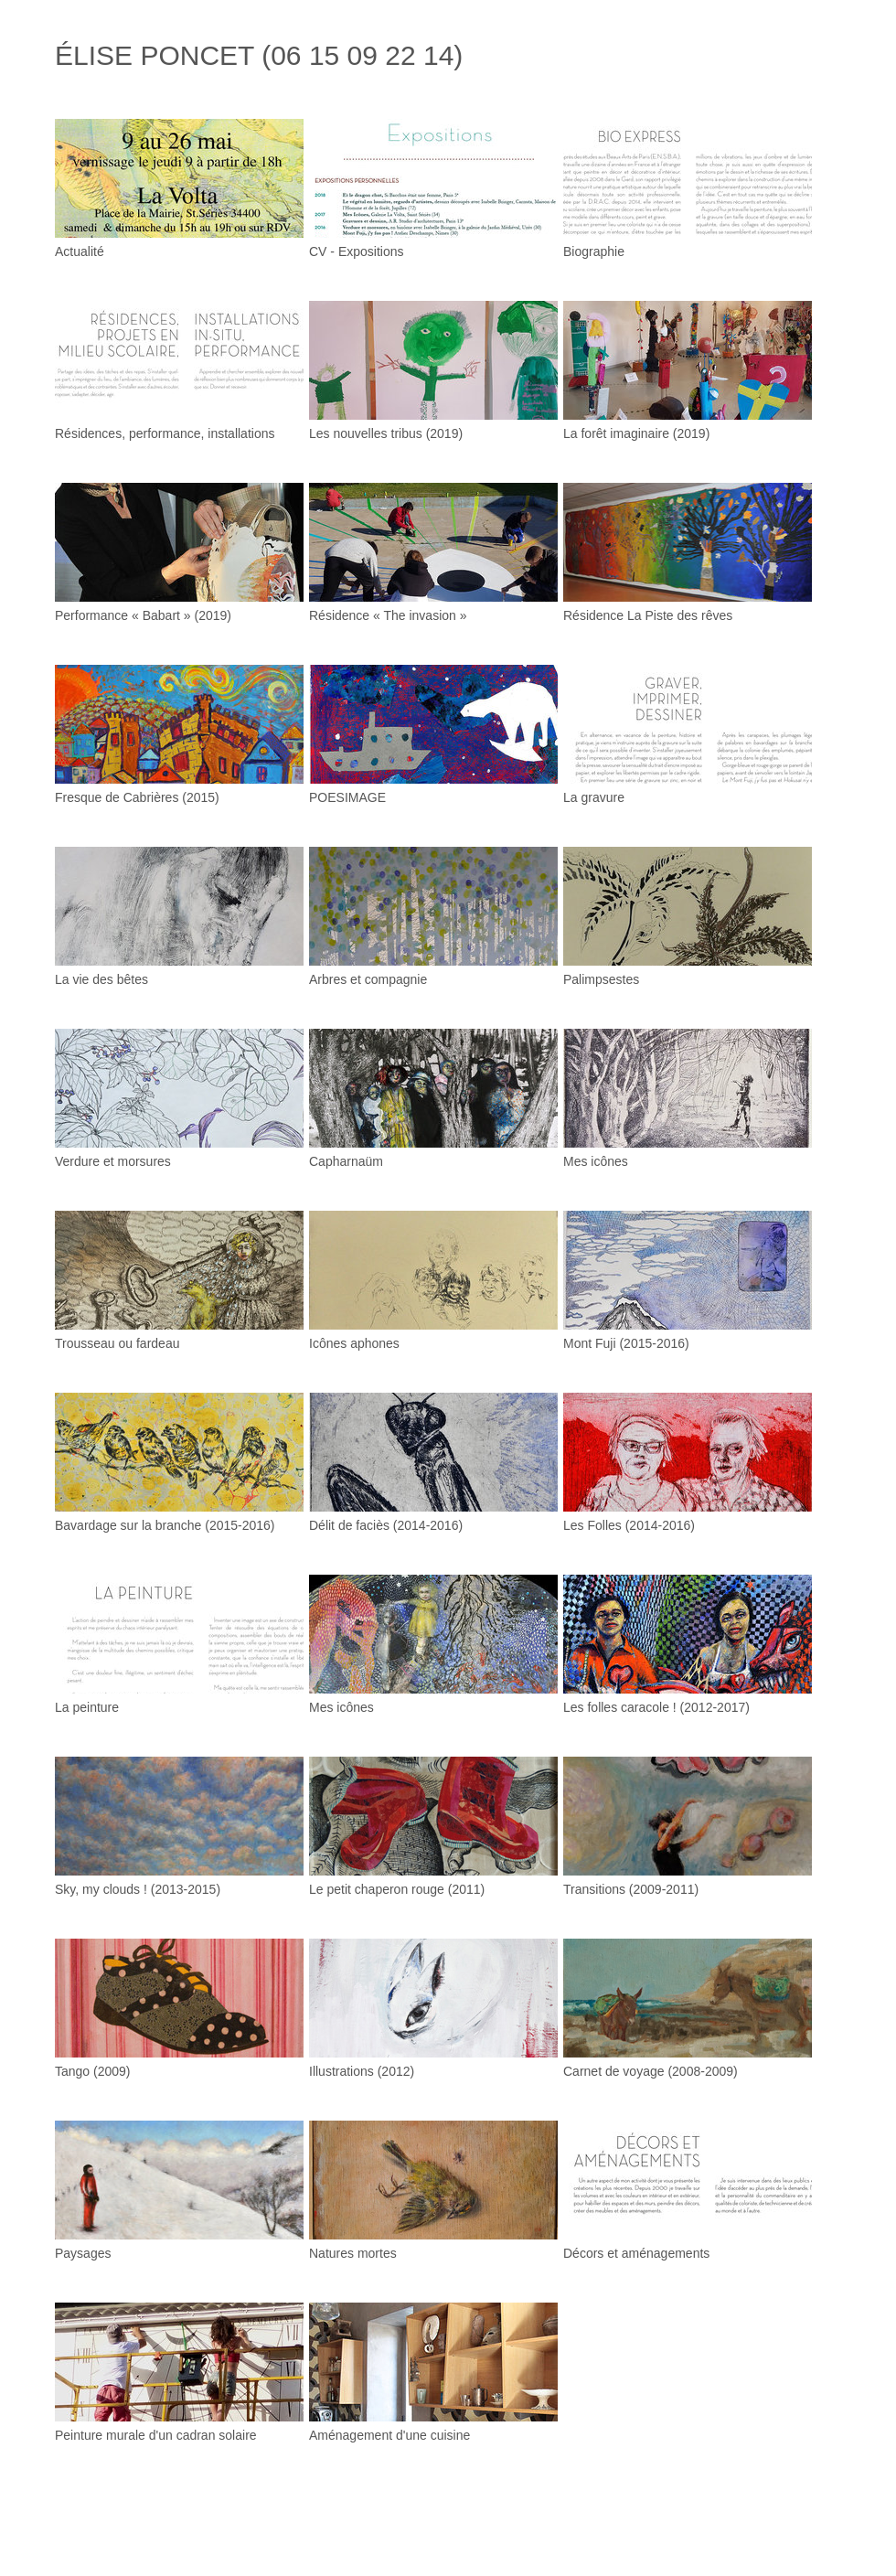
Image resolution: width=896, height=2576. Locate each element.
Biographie (593, 251)
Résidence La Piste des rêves (647, 615)
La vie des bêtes (101, 979)
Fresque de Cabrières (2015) (137, 797)
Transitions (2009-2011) (631, 1889)
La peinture (87, 1707)
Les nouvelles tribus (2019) (386, 433)
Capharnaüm (346, 1161)
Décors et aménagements (636, 2253)
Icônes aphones (354, 1343)
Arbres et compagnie (368, 979)
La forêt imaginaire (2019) (636, 433)
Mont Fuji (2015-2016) (626, 1343)
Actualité (79, 251)
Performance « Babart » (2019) (143, 615)
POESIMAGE (347, 797)
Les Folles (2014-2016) (629, 1525)
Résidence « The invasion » (388, 615)
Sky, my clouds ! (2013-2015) (137, 1889)
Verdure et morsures (113, 1161)
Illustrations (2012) (361, 2071)
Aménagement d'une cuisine (389, 2435)
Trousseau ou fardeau (117, 1343)
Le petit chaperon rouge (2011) (397, 1889)
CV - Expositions (356, 251)
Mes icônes (595, 1161)
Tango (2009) (93, 2071)
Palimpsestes (601, 979)
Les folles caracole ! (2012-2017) (656, 1707)
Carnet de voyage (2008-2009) (650, 2071)
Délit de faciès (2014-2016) (386, 1525)
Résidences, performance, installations (164, 433)
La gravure (593, 797)
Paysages (83, 2253)
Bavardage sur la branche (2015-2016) (165, 1525)
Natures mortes (353, 2253)
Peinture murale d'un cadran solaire (156, 2435)
